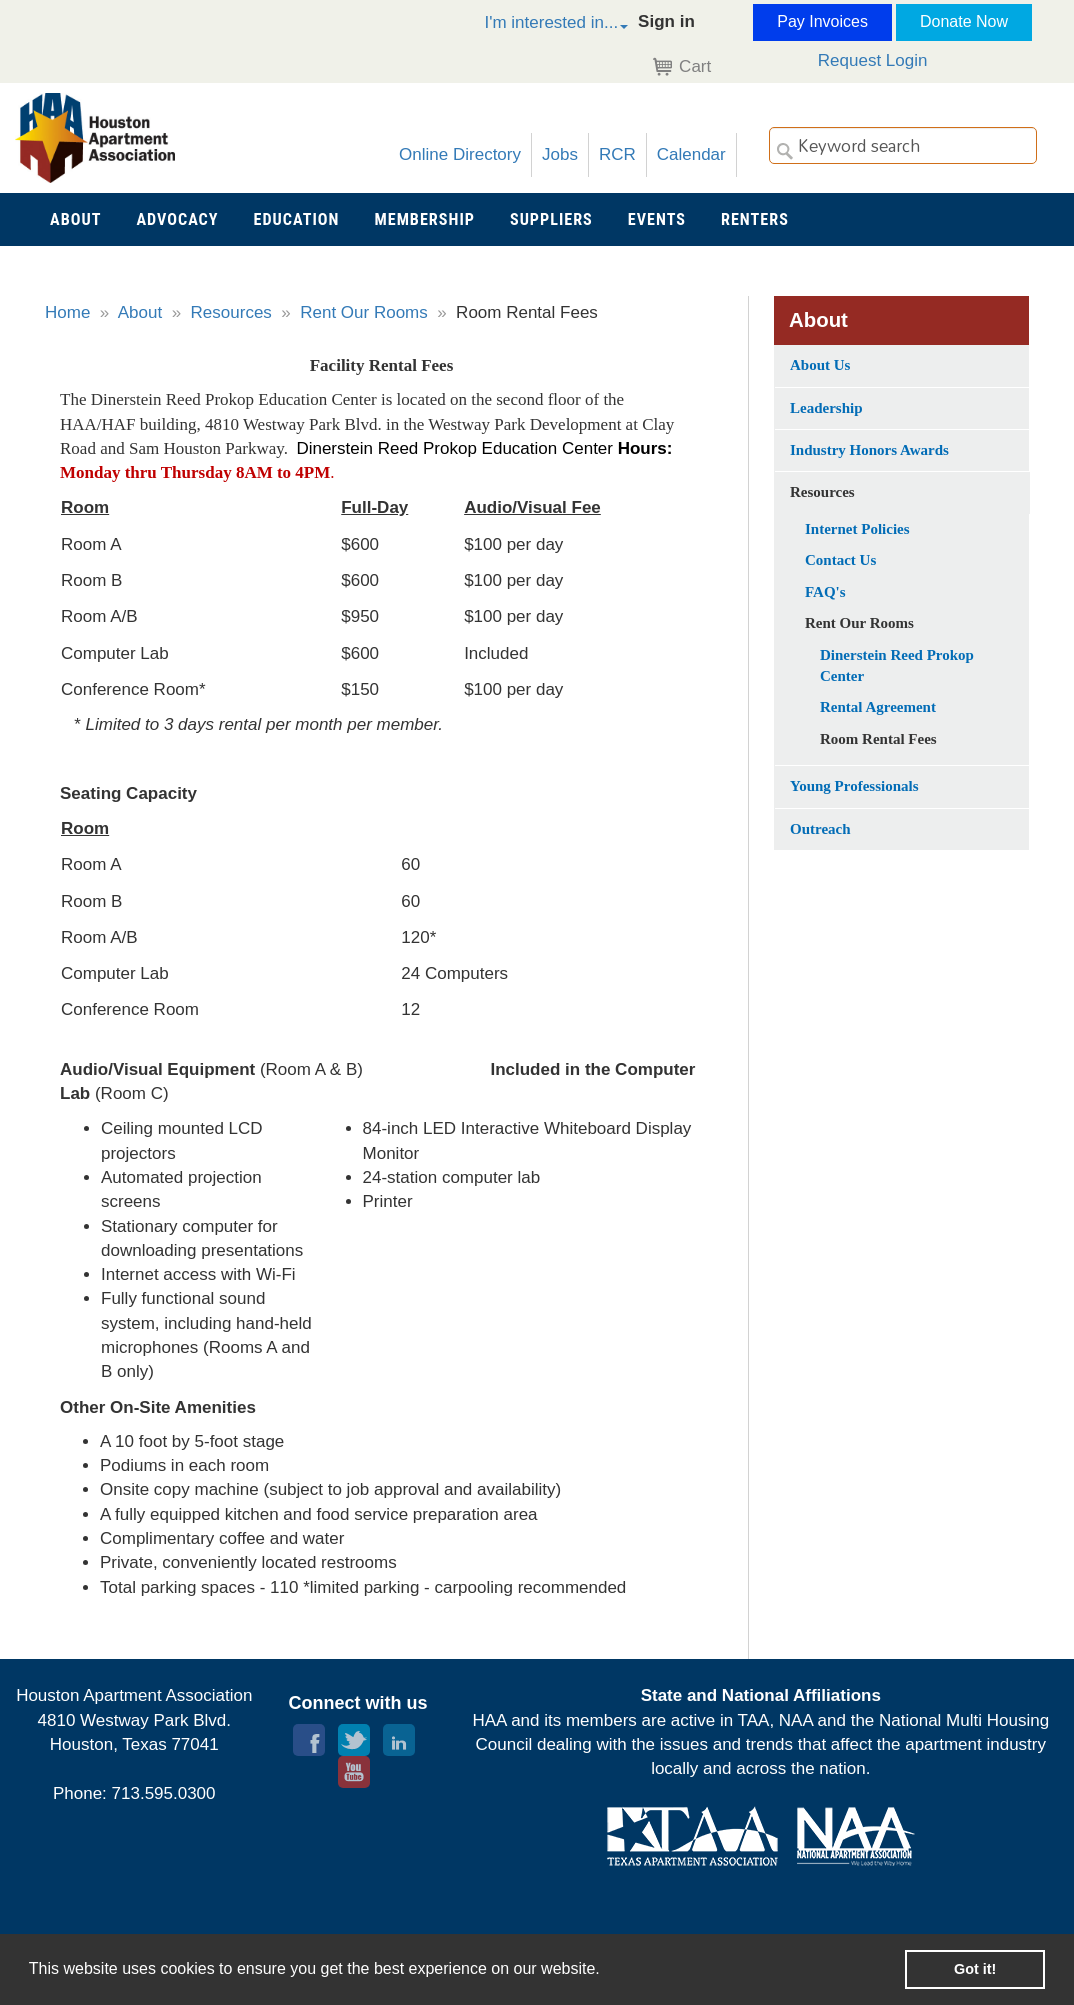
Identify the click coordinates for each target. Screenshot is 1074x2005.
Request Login (873, 60)
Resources (231, 312)
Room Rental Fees (878, 739)
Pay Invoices (822, 21)
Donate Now (964, 21)
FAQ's (825, 592)
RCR (617, 154)
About (140, 312)
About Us (820, 365)
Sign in (666, 21)
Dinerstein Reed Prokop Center (897, 665)
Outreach (820, 829)
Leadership (826, 408)
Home (67, 312)
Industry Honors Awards (869, 450)
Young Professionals (854, 786)
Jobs (560, 154)
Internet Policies (857, 529)
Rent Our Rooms (364, 312)
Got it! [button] (975, 1969)
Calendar (691, 154)
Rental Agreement (878, 707)
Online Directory (460, 154)
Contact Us (840, 560)
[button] (535, 25)
